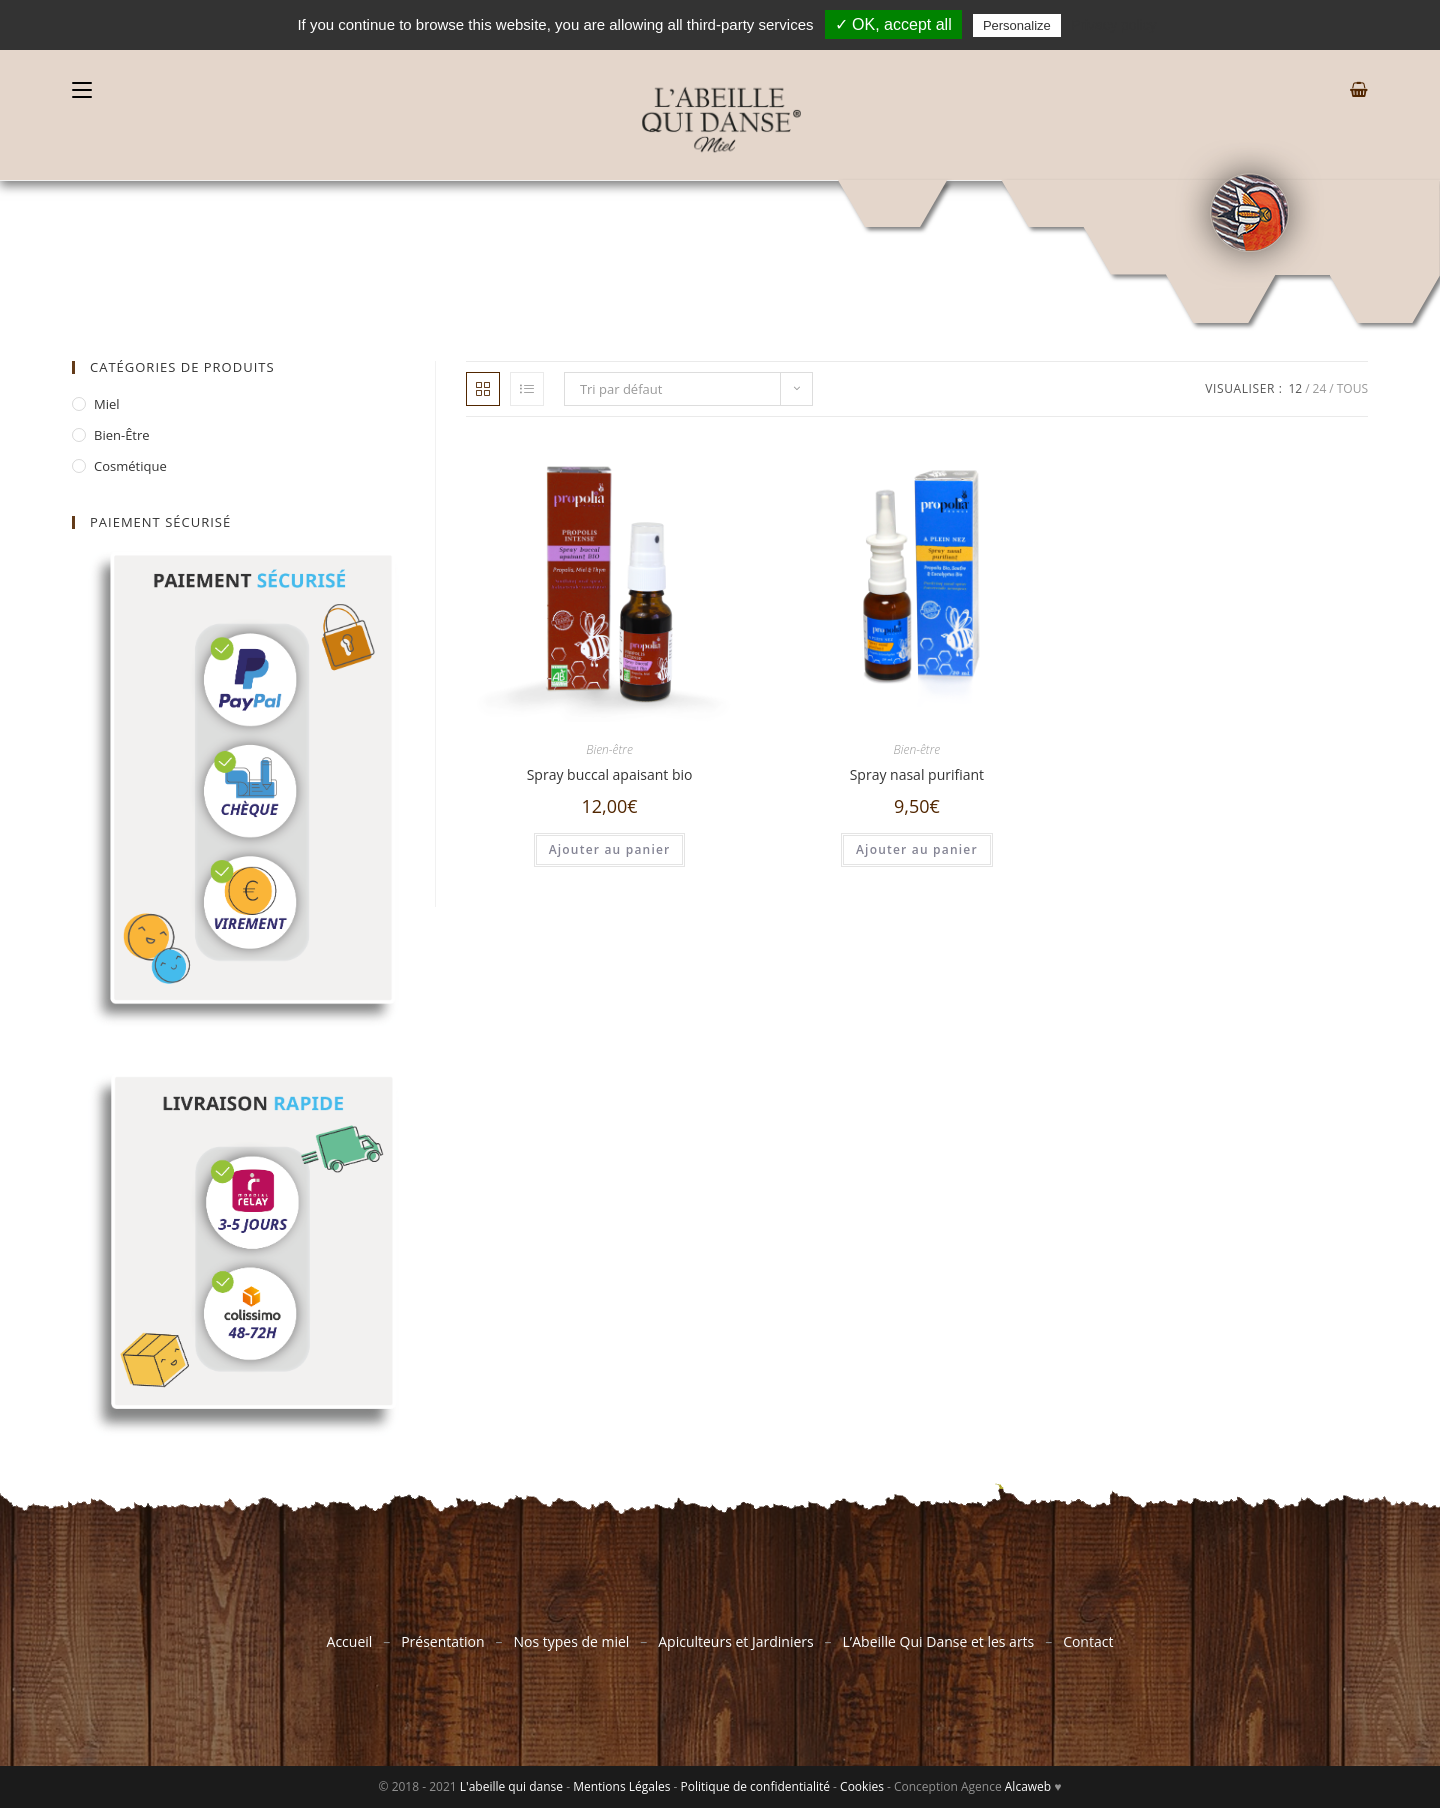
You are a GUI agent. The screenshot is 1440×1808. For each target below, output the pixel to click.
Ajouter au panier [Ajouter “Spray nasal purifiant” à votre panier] (917, 849)
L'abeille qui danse (511, 1786)
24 (1320, 388)
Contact (1088, 1641)
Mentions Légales (621, 1786)
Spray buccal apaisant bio (610, 774)
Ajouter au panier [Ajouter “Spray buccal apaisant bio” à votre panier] (610, 849)
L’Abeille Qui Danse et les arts (939, 1641)
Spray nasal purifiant (917, 774)
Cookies (862, 1786)
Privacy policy (1114, 25)
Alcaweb (1028, 1786)
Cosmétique (130, 466)
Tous (1352, 388)
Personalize (1017, 25)
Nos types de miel (571, 1641)
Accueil (350, 1641)
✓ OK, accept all (893, 24)
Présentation (442, 1641)
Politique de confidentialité (755, 1786)
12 (1295, 388)
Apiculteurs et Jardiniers (734, 1641)
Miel (107, 404)
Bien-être (609, 749)
